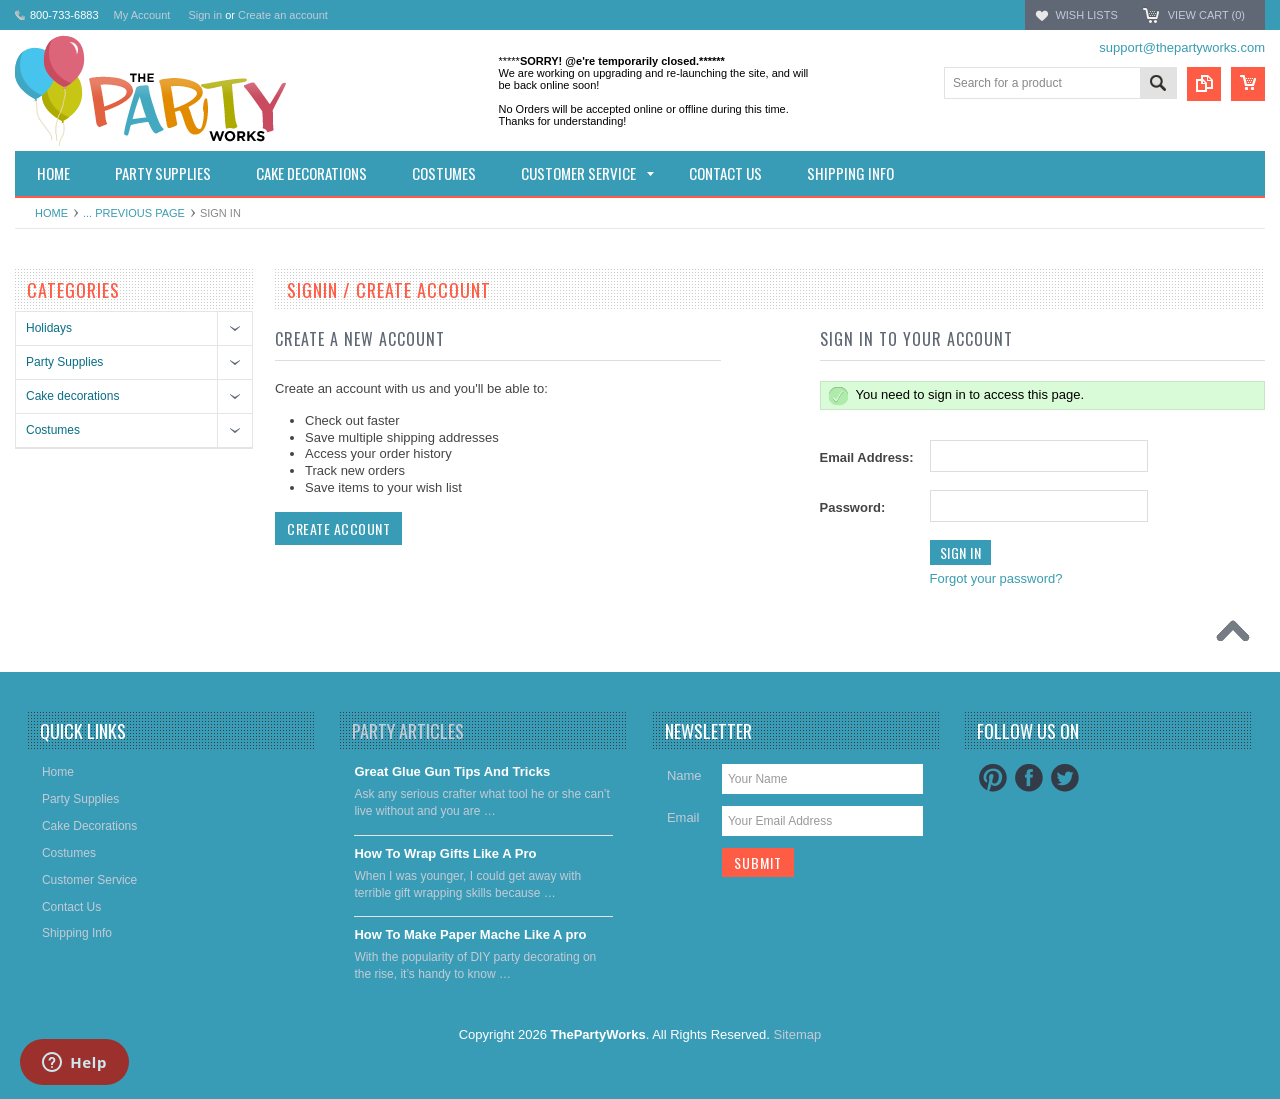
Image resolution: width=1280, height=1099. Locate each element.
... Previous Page (134, 213)
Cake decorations (72, 396)
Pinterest (993, 778)
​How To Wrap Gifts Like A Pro (445, 853)
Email (683, 817)
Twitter (1065, 778)
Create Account (338, 528)
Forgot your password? (996, 578)
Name (684, 775)
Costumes (53, 430)
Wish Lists (1086, 15)
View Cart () (1206, 15)
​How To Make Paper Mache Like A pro (470, 934)
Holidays (49, 328)
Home (51, 213)
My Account (142, 15)
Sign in (205, 15)
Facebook (1029, 778)
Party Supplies (64, 362)
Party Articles (408, 731)
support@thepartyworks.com (1182, 47)
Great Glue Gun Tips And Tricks (452, 771)
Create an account (283, 15)
